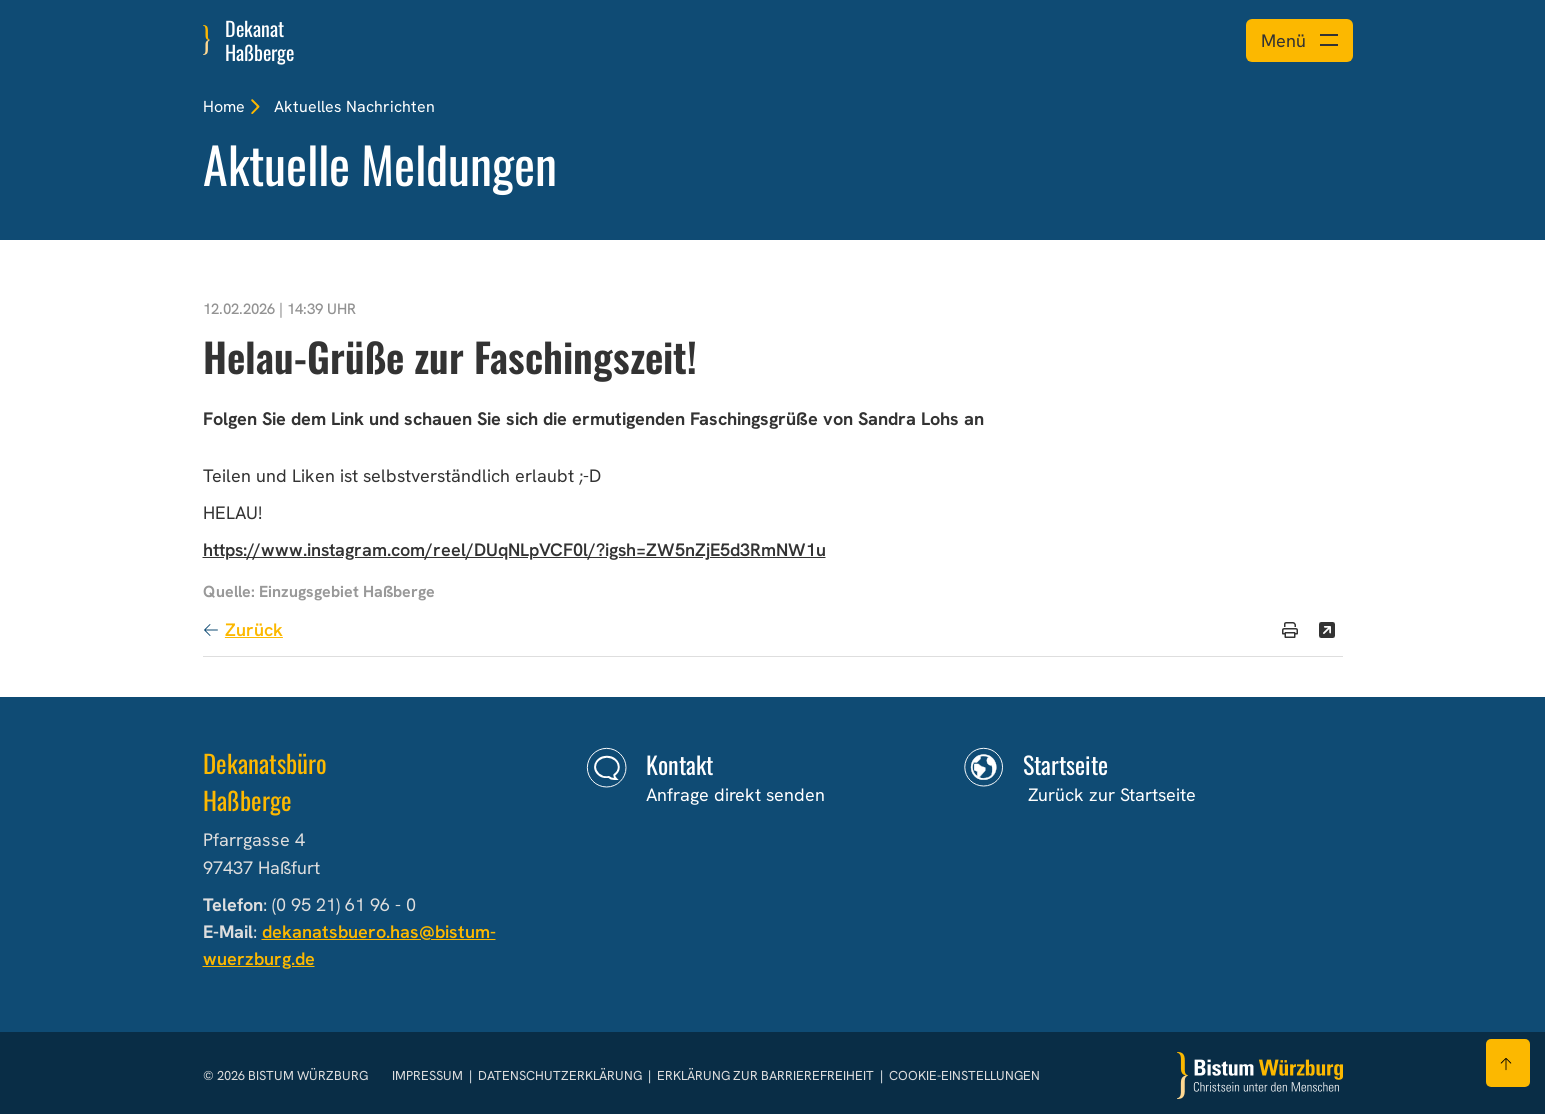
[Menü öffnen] (1299, 40)
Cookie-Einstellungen (964, 1075)
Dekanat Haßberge (259, 40)
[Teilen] (1327, 630)
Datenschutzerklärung (561, 1075)
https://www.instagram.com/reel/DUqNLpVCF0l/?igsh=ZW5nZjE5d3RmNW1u (514, 549)
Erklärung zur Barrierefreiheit (765, 1075)
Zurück (254, 629)
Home (224, 106)
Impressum (429, 1075)
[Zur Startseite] (1260, 1075)
